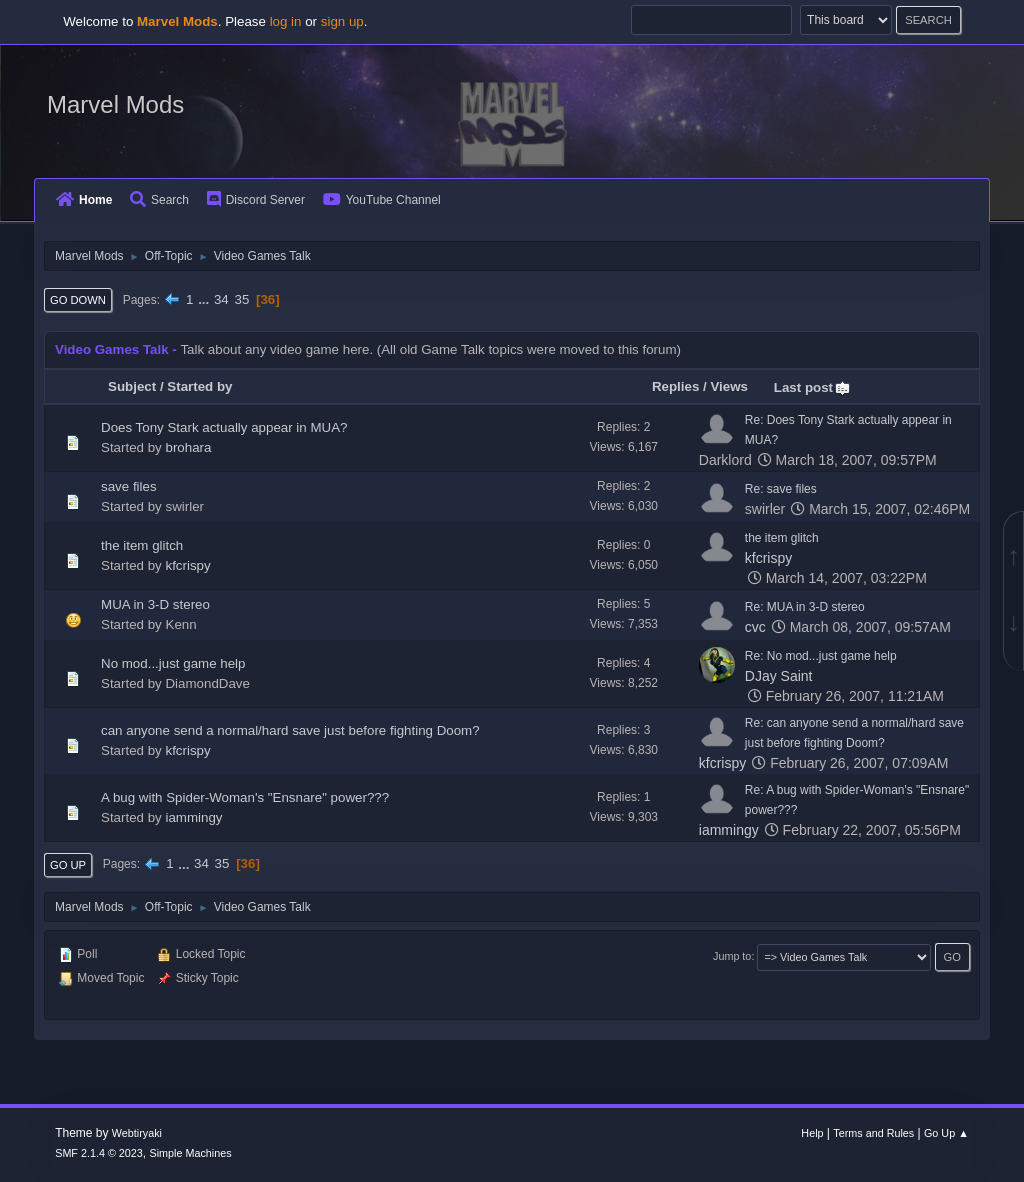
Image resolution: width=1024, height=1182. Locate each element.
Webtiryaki (137, 1133)
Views (729, 386)
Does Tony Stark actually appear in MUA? (224, 427)
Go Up (68, 865)
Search (159, 200)
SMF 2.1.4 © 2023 (99, 1153)
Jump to (732, 956)
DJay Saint (779, 676)
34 (221, 299)
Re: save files (781, 489)
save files (129, 486)
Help (812, 1133)
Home (84, 200)
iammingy (194, 817)
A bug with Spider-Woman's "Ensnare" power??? (245, 797)
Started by (199, 386)
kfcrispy (188, 565)
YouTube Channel (382, 200)
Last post (812, 387)
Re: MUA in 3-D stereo (805, 607)
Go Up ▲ (946, 1133)
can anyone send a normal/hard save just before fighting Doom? (290, 730)
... (205, 299)
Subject (132, 386)
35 (241, 299)
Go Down (78, 300)
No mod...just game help (173, 663)
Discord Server (256, 200)
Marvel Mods (115, 104)
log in (286, 21)
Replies (675, 386)
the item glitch (142, 545)
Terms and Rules (873, 1133)
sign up (342, 21)
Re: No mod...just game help (821, 656)
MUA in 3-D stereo (155, 604)
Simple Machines (191, 1153)
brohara (189, 447)
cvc (755, 627)
